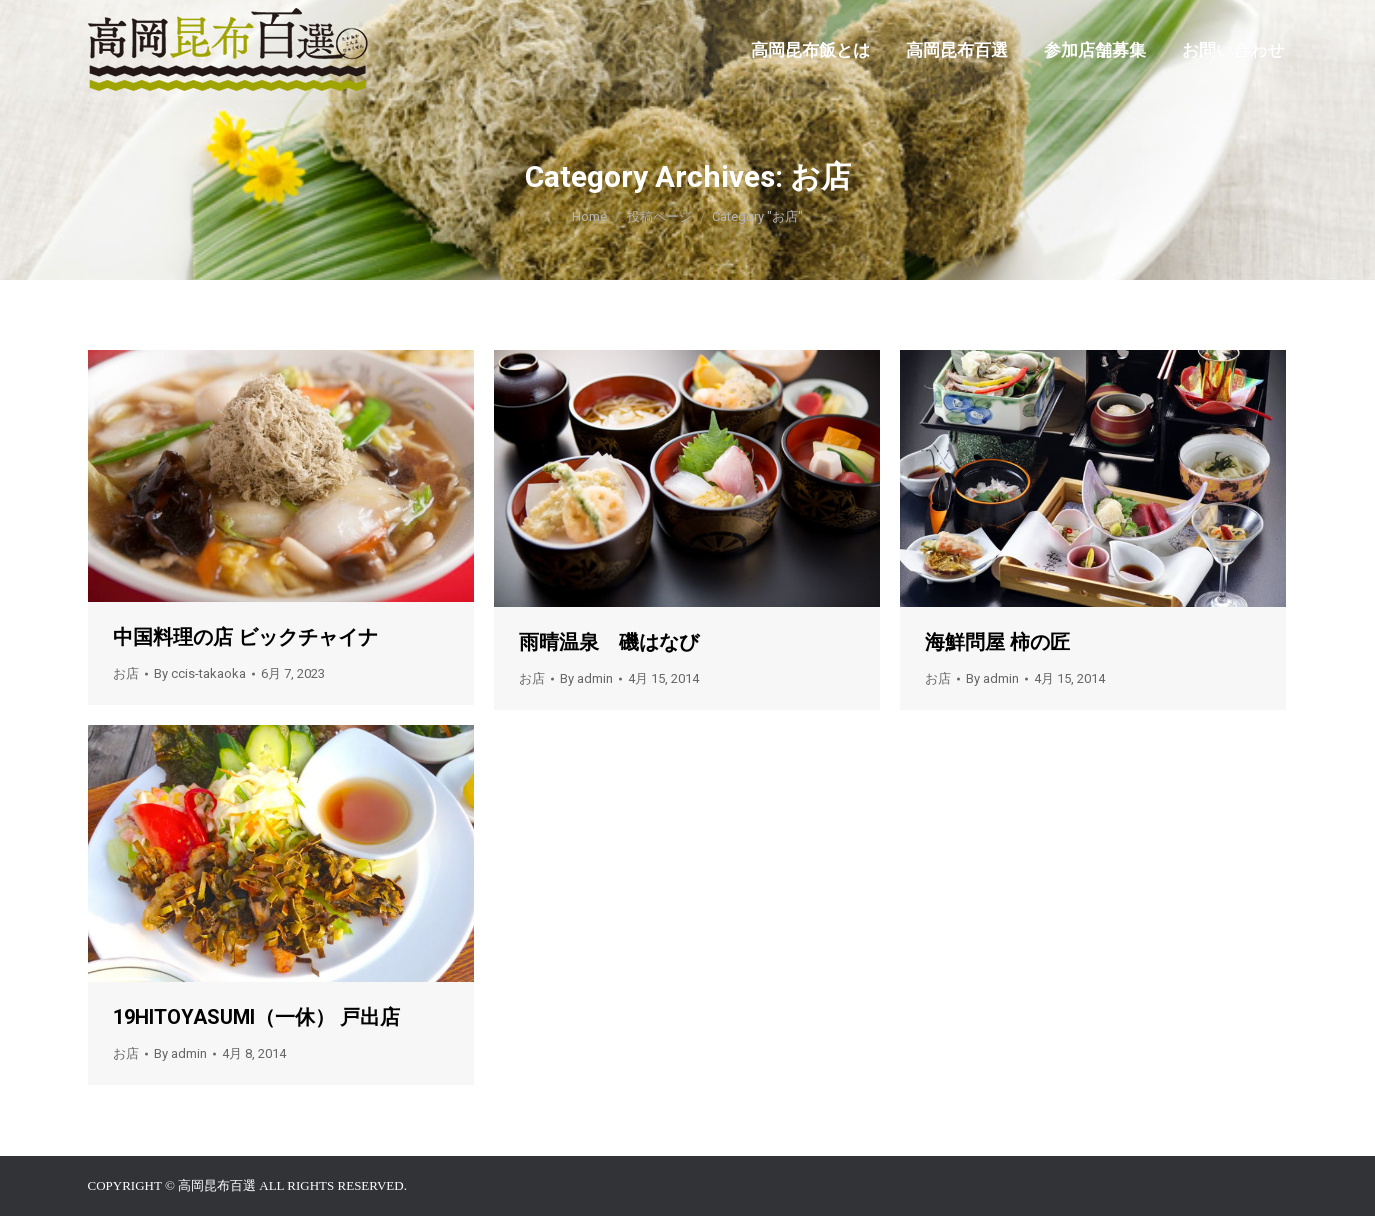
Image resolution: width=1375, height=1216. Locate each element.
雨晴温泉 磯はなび (609, 642)
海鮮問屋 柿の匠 (997, 642)
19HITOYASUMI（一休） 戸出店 (256, 1017)
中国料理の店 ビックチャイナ (245, 637)
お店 (126, 673)
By (200, 673)
